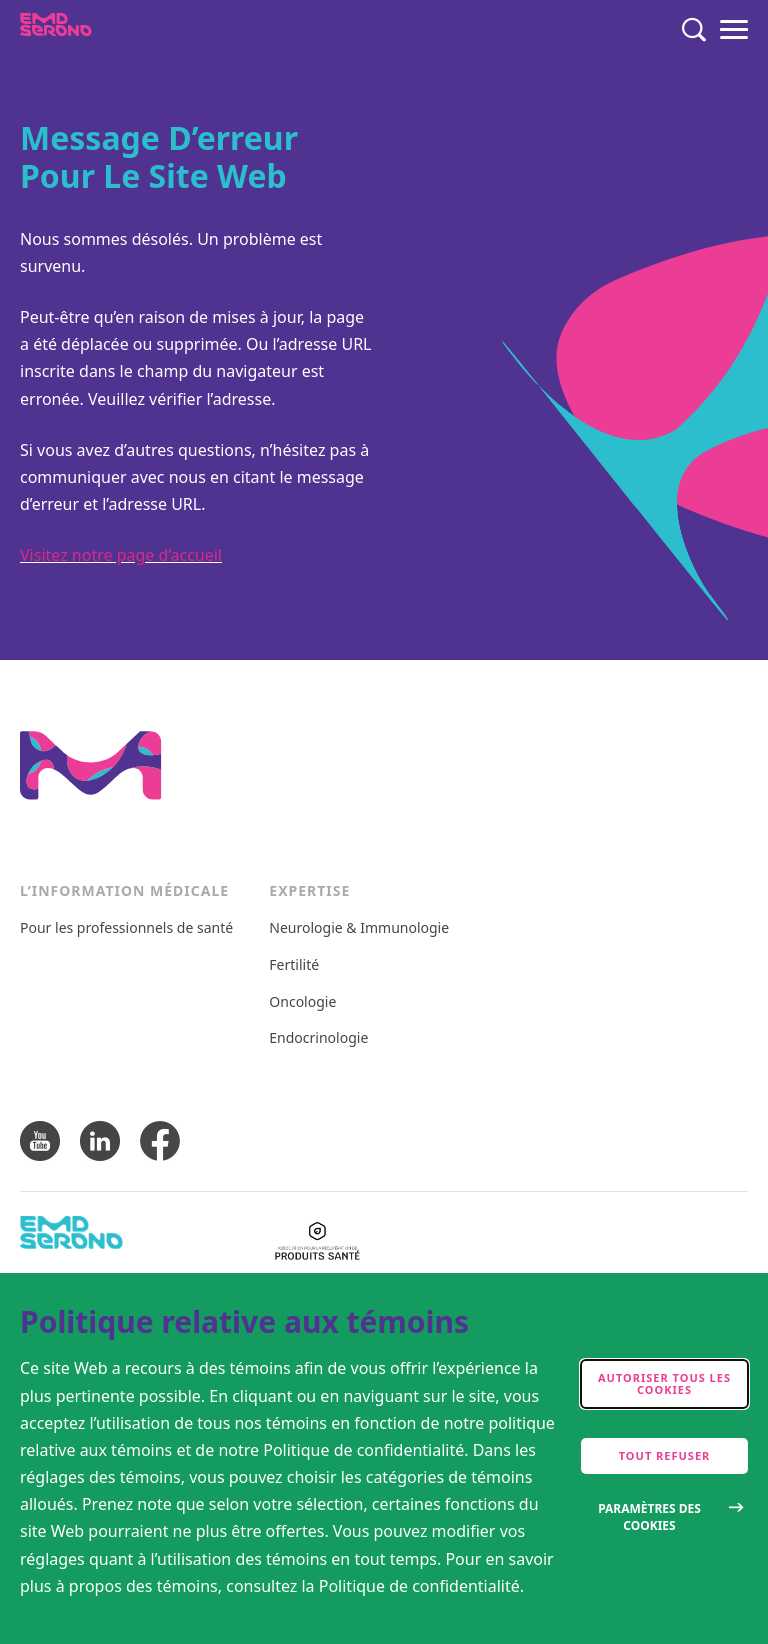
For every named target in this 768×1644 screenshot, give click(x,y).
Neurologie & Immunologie (359, 928)
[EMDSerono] (94, 30)
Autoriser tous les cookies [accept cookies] (664, 1383)
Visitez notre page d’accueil (121, 555)
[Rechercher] (694, 30)
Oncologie (302, 1002)
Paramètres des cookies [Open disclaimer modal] (649, 1517)
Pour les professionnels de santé (126, 928)
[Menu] (734, 30)
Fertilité (294, 965)
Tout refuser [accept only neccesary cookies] (665, 1455)
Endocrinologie (318, 1038)
